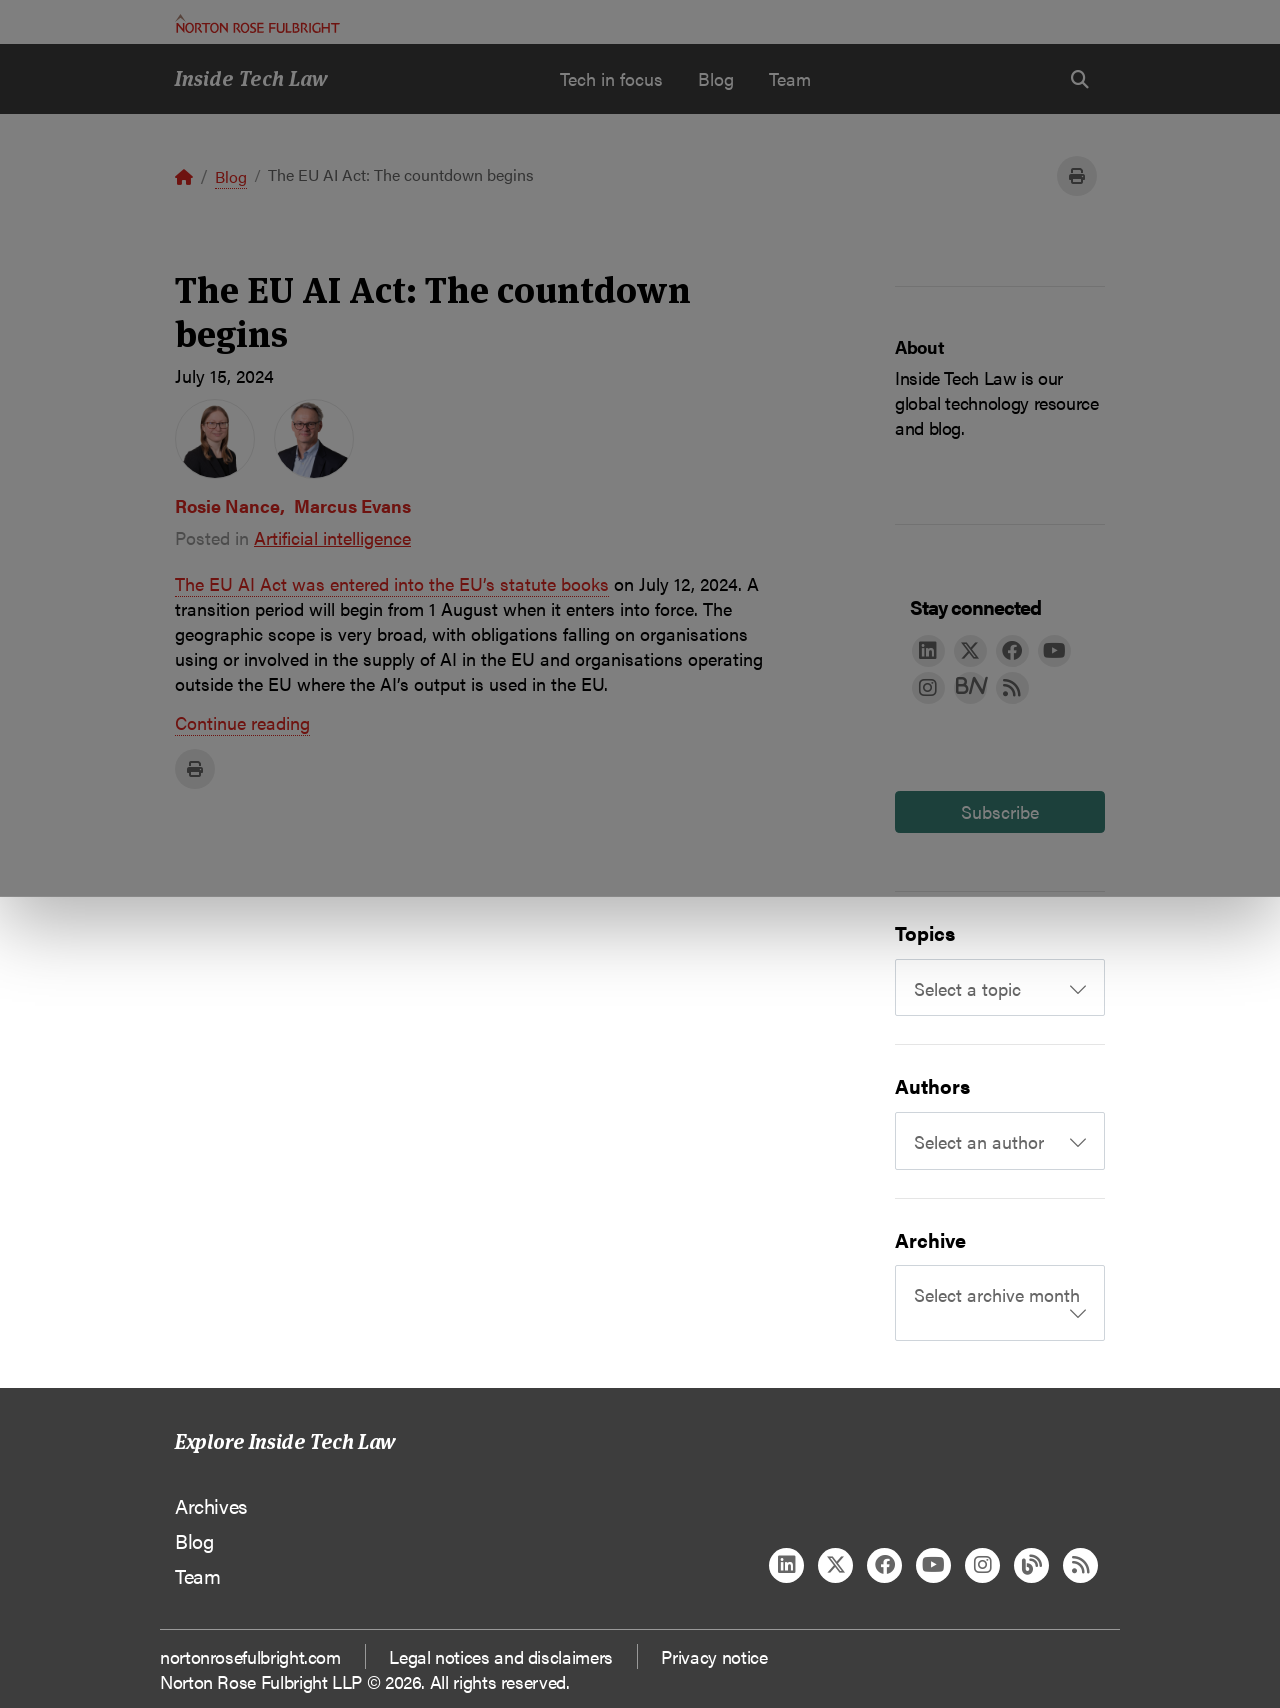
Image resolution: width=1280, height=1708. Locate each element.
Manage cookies (650, 210)
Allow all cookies (413, 210)
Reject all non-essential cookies (895, 210)
